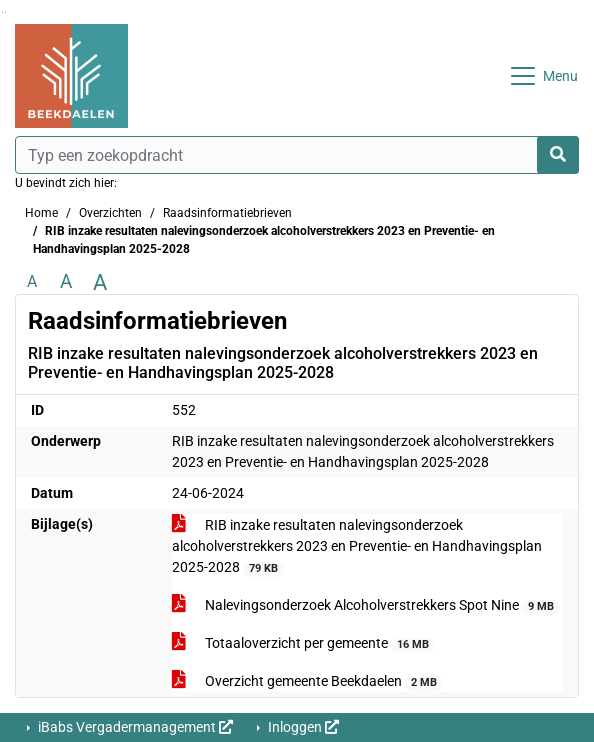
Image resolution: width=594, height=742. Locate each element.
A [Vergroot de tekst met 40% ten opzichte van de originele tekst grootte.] (100, 282)
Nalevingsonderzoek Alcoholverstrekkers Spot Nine (366, 606)
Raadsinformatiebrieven (227, 213)
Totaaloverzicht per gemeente (304, 644)
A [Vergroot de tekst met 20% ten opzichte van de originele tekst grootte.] (66, 281)
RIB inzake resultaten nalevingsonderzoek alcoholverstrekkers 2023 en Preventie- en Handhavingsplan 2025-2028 (357, 547)
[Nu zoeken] (558, 155)
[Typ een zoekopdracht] (297, 155)
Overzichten (110, 213)
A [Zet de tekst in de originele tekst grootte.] (32, 281)
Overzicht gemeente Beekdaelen (308, 682)
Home (41, 213)
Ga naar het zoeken (2, 12)
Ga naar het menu (5, 12)
